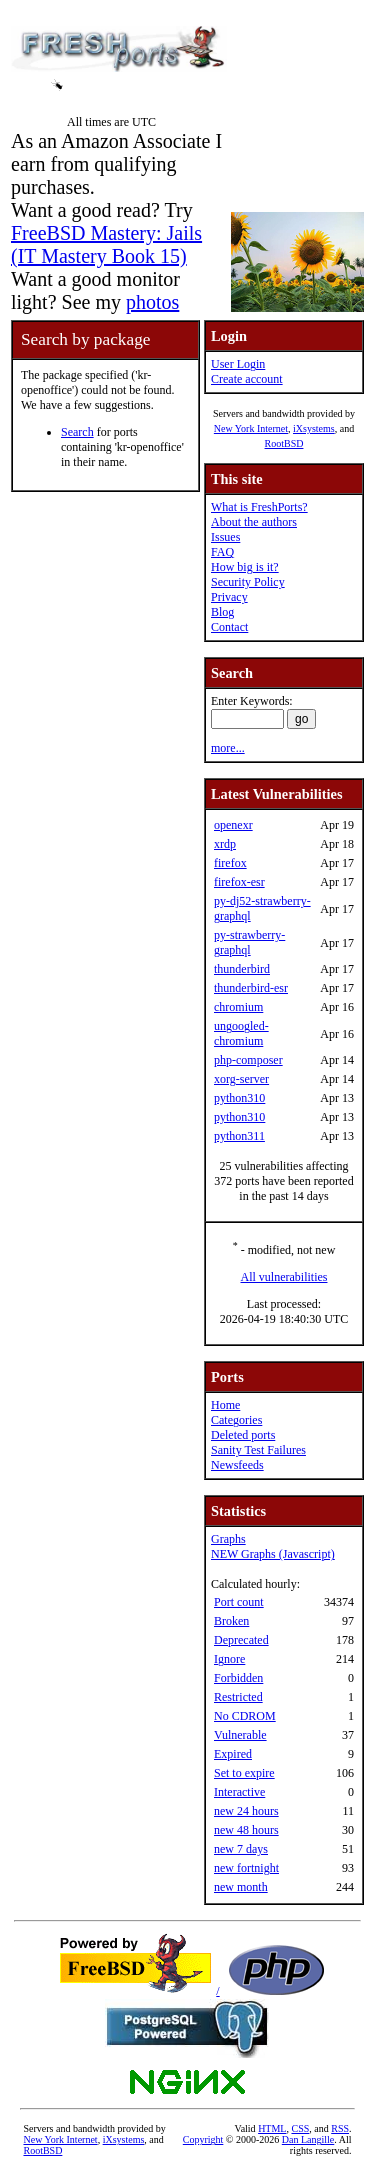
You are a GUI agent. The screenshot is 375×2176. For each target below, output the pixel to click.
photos (152, 302)
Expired (233, 1754)
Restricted (238, 1697)
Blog (222, 612)
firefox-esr (239, 882)
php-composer (248, 1060)
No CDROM (245, 1716)
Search (77, 432)
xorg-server (241, 1079)
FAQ (222, 552)
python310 (239, 1098)
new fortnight (246, 1868)
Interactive (239, 1792)
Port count (239, 1602)
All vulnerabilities (284, 1277)
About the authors (254, 522)
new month (241, 1887)
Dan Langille (308, 2139)
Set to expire (244, 1773)
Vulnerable (240, 1735)
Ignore (229, 1659)
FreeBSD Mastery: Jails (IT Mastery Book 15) (106, 244)
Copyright (203, 2139)
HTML (272, 2128)
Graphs (228, 1539)
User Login (238, 364)
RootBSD (284, 443)
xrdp (225, 844)
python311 (239, 1136)
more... (228, 748)
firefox (230, 863)
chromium (238, 1007)
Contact (229, 627)
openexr (233, 825)
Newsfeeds (237, 1465)
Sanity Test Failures (258, 1450)
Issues (225, 537)
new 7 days (241, 1849)
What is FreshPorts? (259, 507)
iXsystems (314, 428)
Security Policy (248, 582)
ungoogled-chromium (241, 1033)
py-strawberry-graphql (249, 942)
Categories (236, 1420)
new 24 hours (246, 1811)
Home (225, 1405)
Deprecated (241, 1640)
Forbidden (238, 1678)
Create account (247, 379)
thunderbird (242, 969)
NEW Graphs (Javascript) (273, 1554)
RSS (340, 2128)
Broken (231, 1621)
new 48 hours (246, 1830)
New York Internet (251, 428)
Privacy (229, 597)
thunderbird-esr (251, 988)
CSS (300, 2128)
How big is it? (245, 567)
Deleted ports (243, 1435)
